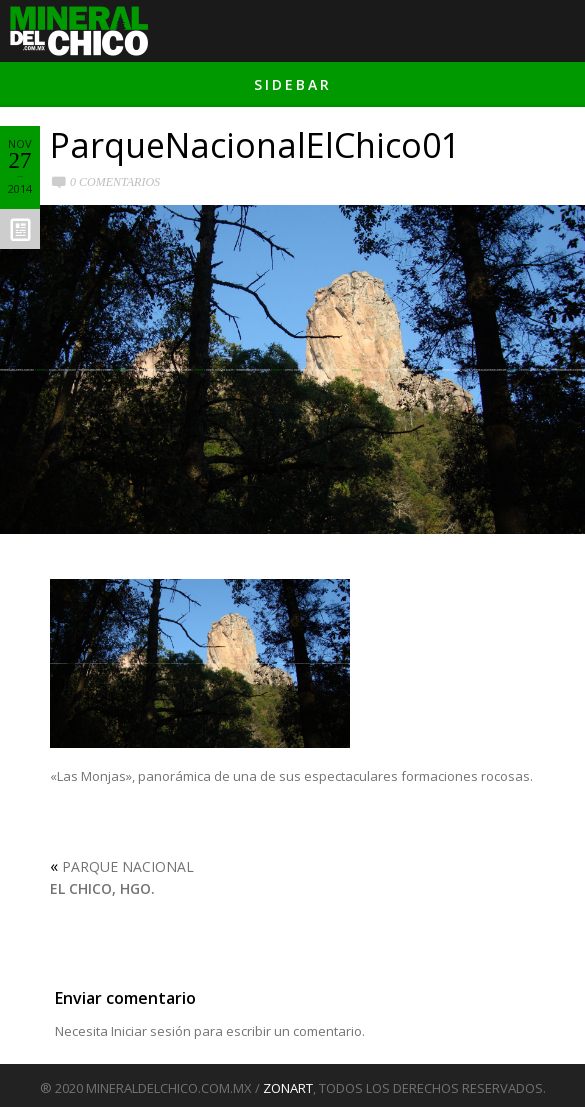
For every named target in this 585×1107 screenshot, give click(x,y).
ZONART (288, 1088)
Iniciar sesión (151, 1031)
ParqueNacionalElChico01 (255, 145)
